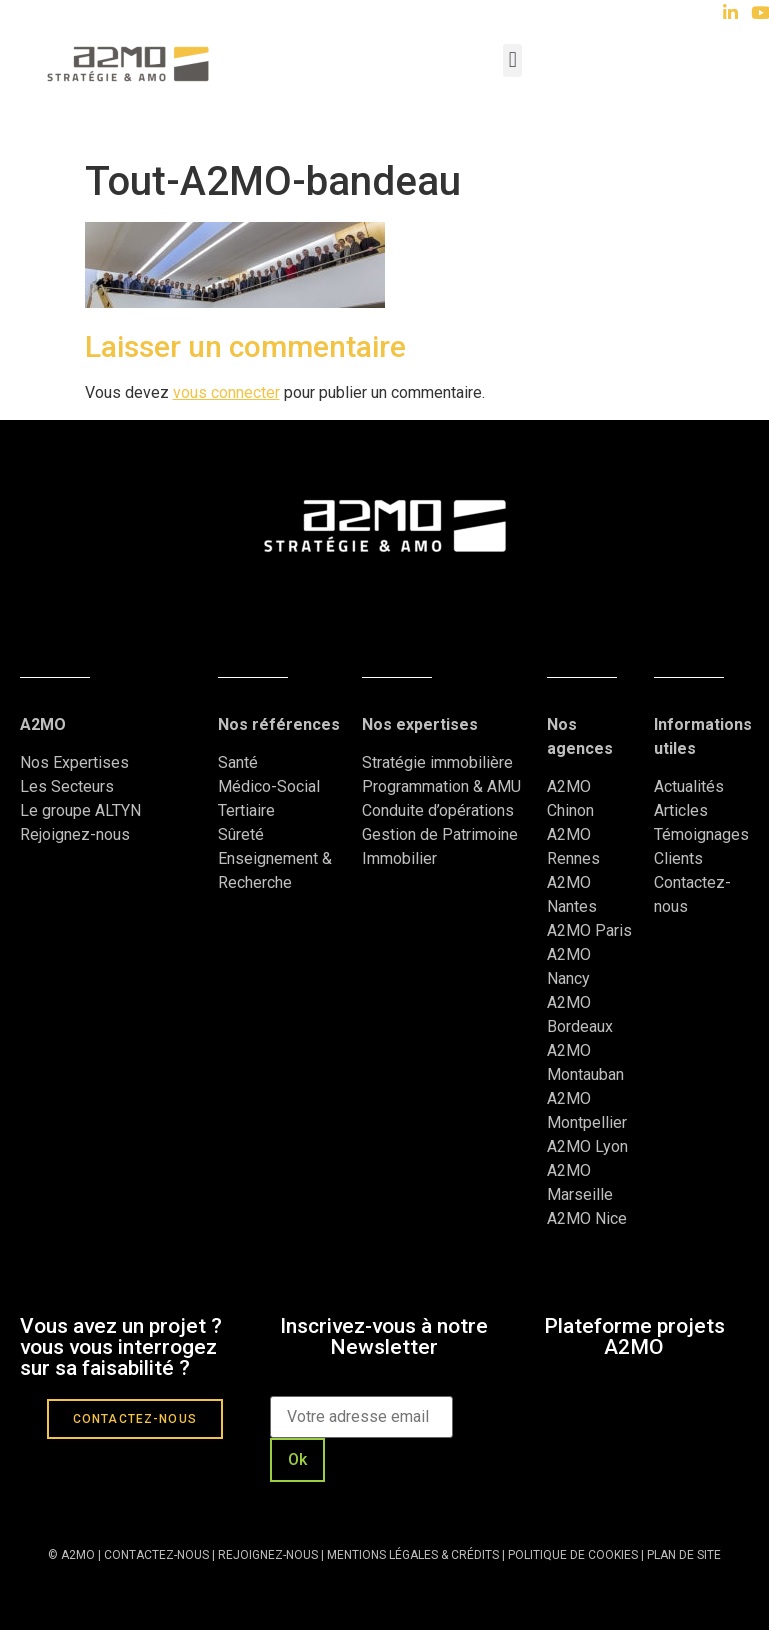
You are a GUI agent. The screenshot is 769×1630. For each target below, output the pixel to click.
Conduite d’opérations (438, 810)
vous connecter (226, 392)
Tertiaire (246, 810)
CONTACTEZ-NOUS (156, 1555)
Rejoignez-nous (75, 834)
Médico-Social (269, 786)
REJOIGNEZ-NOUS (266, 1555)
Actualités (691, 786)
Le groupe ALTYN (80, 810)
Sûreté (241, 834)
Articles (681, 810)
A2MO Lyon (587, 1146)
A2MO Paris (589, 930)
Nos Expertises (74, 762)
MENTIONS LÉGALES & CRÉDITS (413, 1555)
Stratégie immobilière (437, 762)
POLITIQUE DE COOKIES (573, 1555)
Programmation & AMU (441, 786)
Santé (238, 762)
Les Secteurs (67, 786)
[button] (512, 60)
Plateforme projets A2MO (634, 1336)
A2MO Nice (587, 1218)
